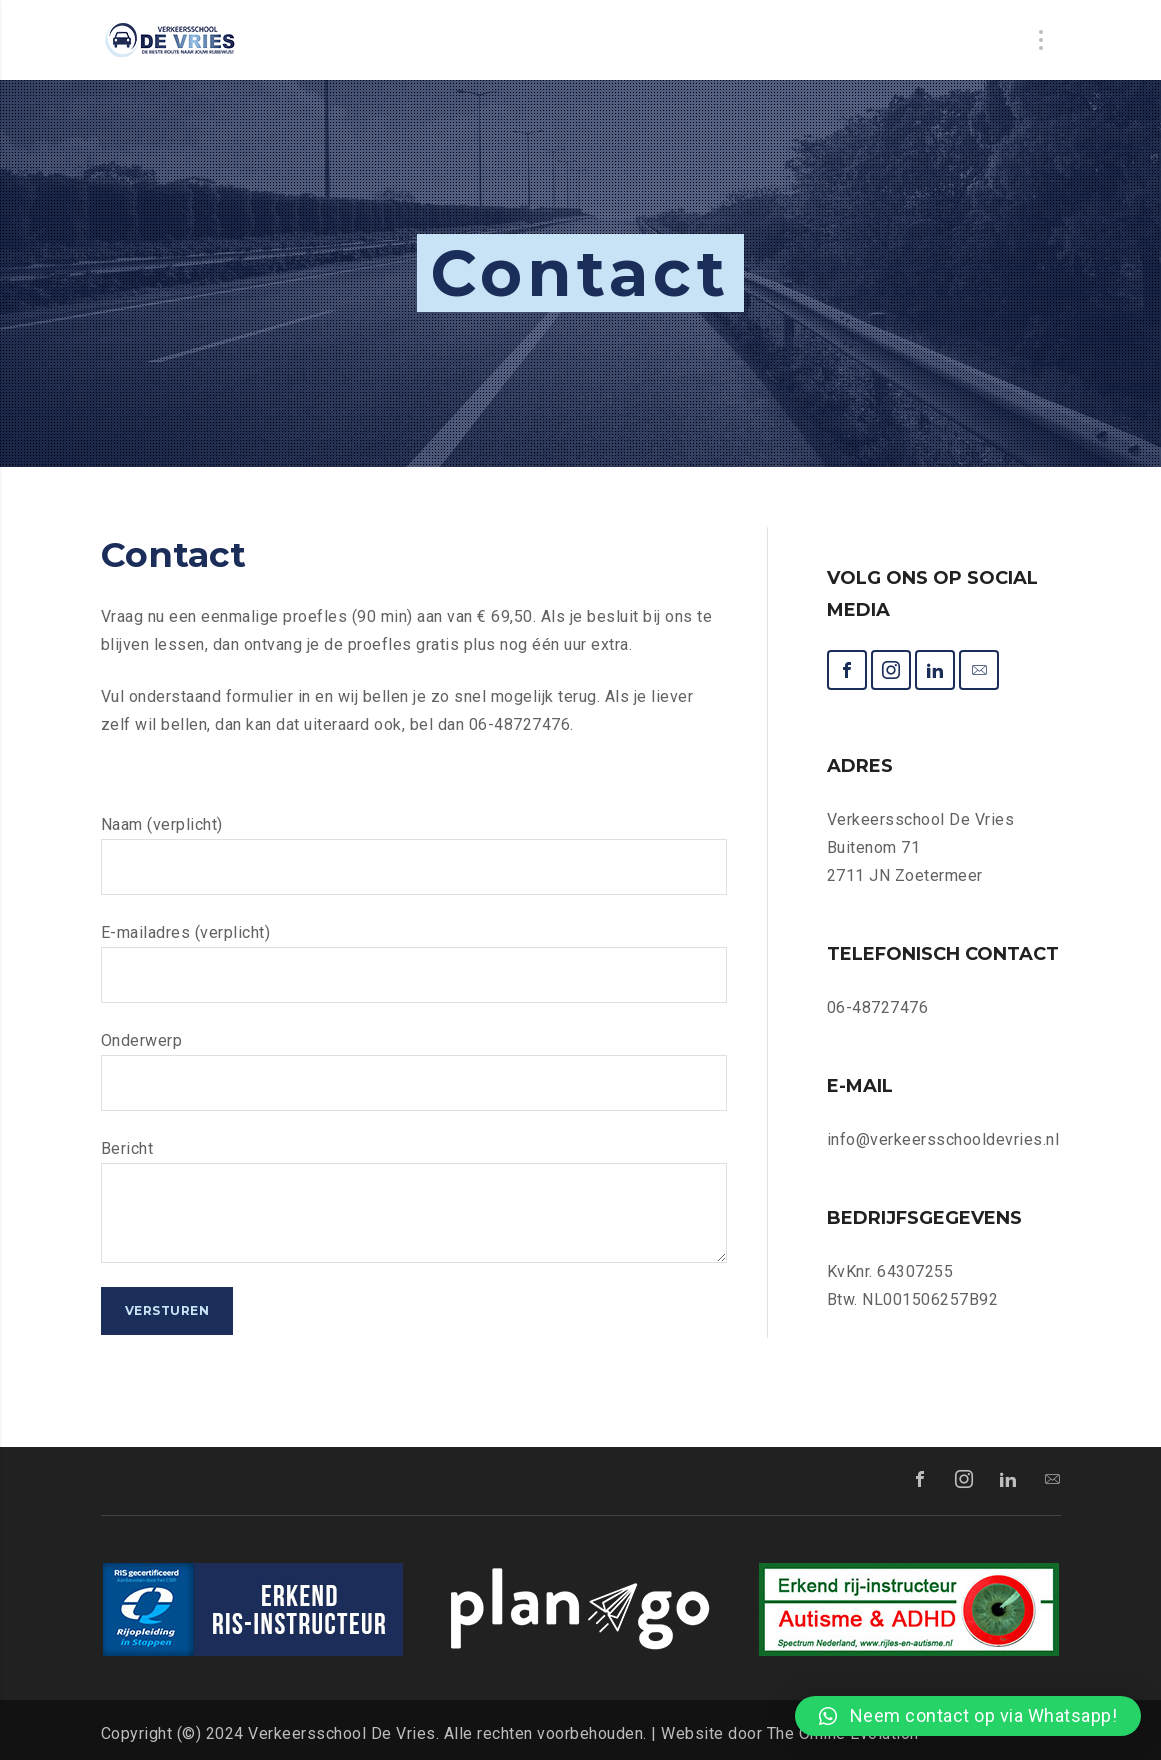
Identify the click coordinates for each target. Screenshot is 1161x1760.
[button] (968, 1716)
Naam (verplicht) (414, 855)
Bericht (414, 1201)
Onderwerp (414, 1071)
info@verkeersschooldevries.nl (943, 1139)
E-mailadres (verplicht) (414, 963)
